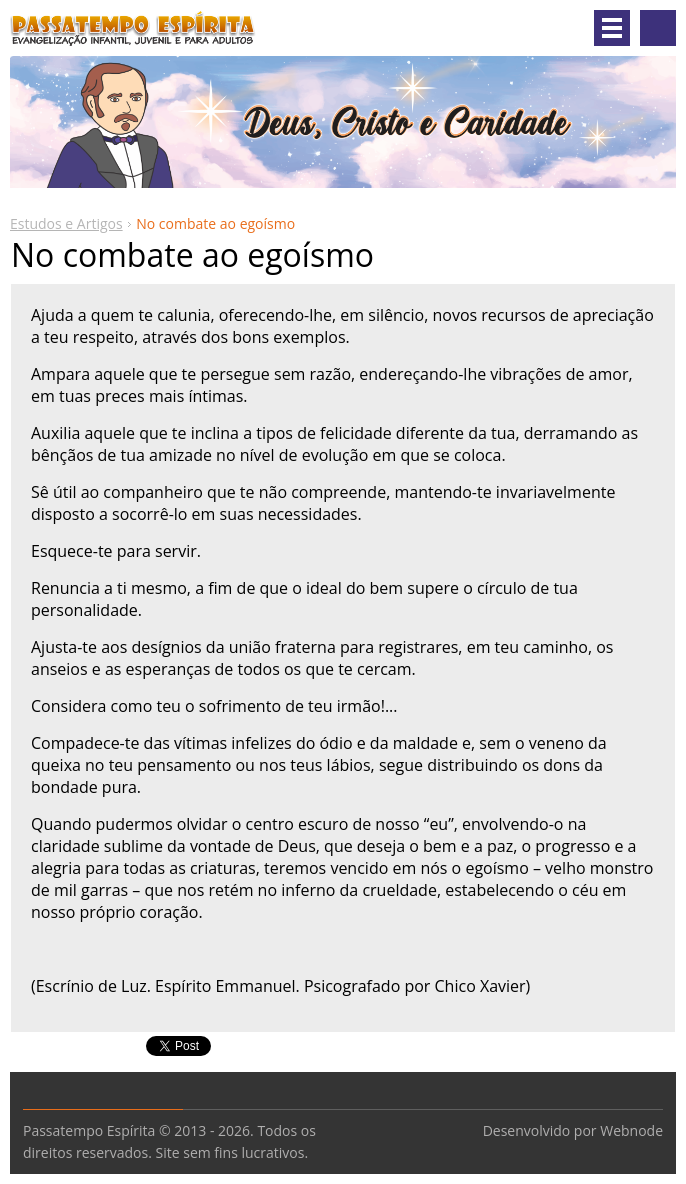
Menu (612, 28)
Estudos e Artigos (66, 223)
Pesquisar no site (658, 28)
